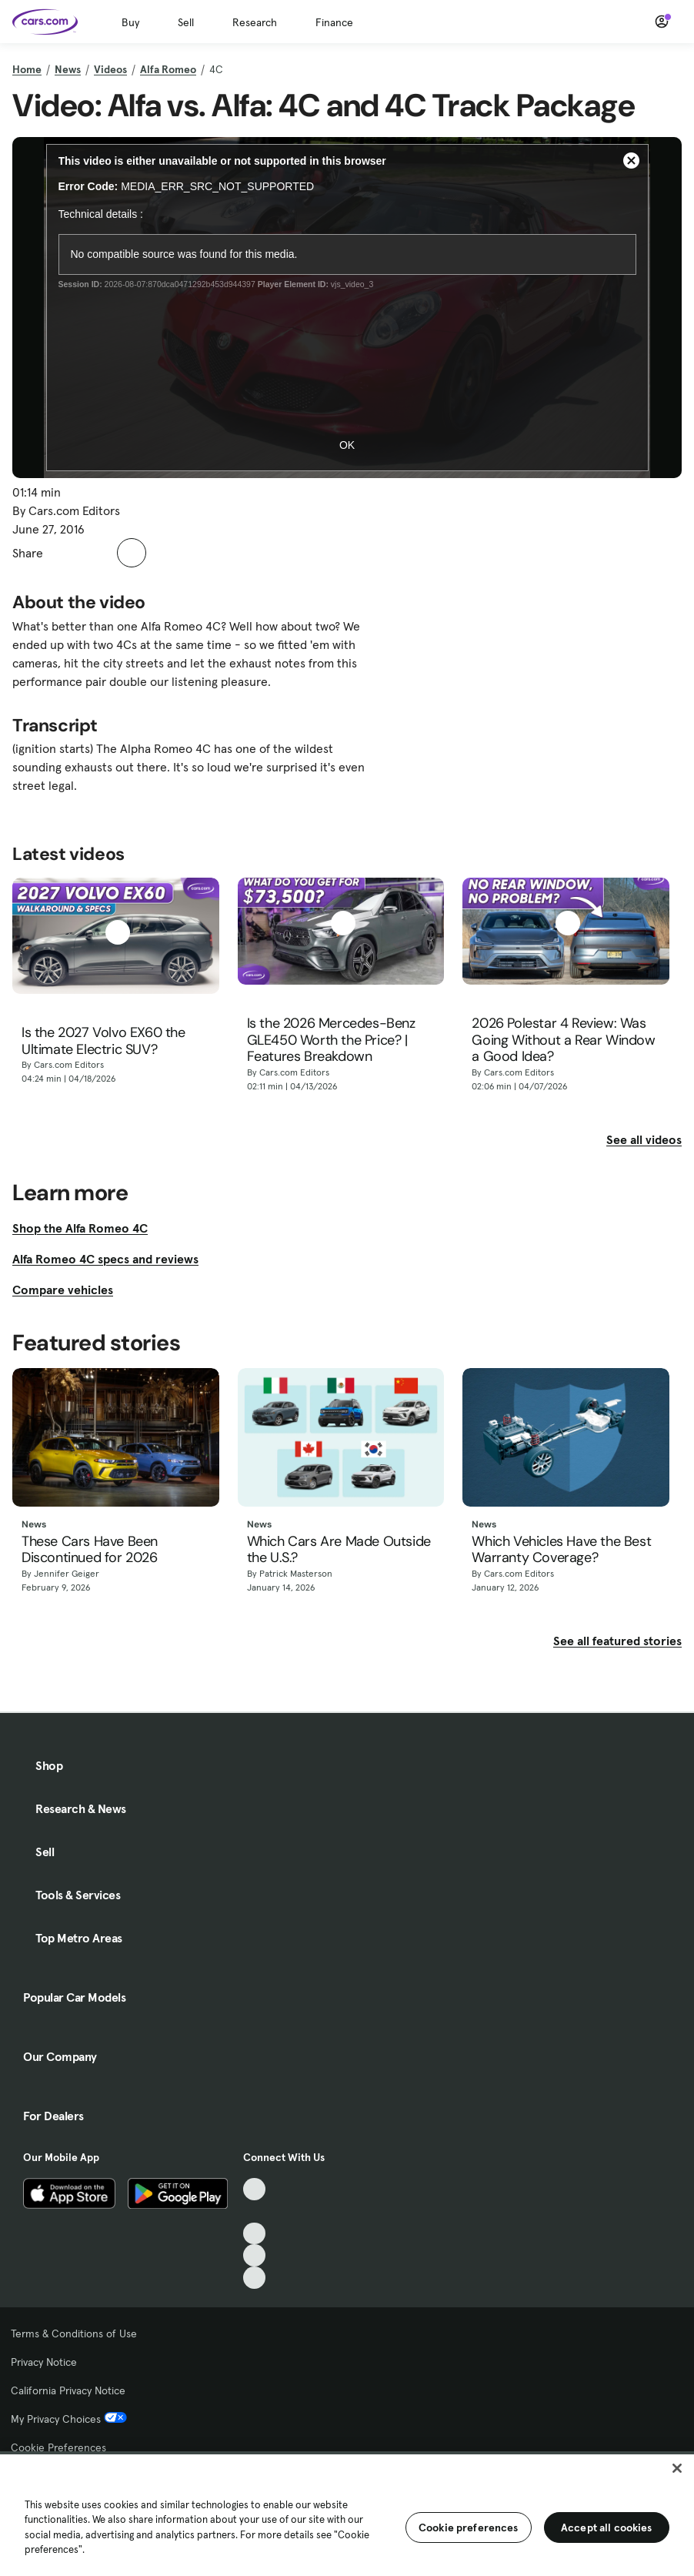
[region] (347, 2513)
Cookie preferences (469, 2527)
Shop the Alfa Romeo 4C (80, 1228)
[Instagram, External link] (254, 2255)
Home (27, 69)
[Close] (677, 2468)
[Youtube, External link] (254, 2234)
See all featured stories (617, 1640)
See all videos (644, 1139)
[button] (63, 552)
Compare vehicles (62, 1289)
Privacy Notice (44, 2362)
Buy (130, 22)
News (68, 69)
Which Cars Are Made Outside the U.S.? (339, 1550)
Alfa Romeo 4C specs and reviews (105, 1258)
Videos (110, 69)
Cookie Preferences (58, 2447)
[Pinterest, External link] (254, 2278)
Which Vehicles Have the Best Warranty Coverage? (561, 1550)
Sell (186, 22)
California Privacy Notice (68, 2390)
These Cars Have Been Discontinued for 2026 (90, 1550)
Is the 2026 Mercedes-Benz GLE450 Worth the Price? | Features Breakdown (331, 1040)
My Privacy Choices (69, 2419)
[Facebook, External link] (254, 2211)
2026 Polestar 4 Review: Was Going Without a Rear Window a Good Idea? (563, 1040)
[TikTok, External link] (254, 2189)
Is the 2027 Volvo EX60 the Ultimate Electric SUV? (103, 1041)
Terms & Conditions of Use (74, 2333)
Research (254, 22)
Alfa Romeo (168, 69)
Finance (334, 22)
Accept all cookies (606, 2527)
